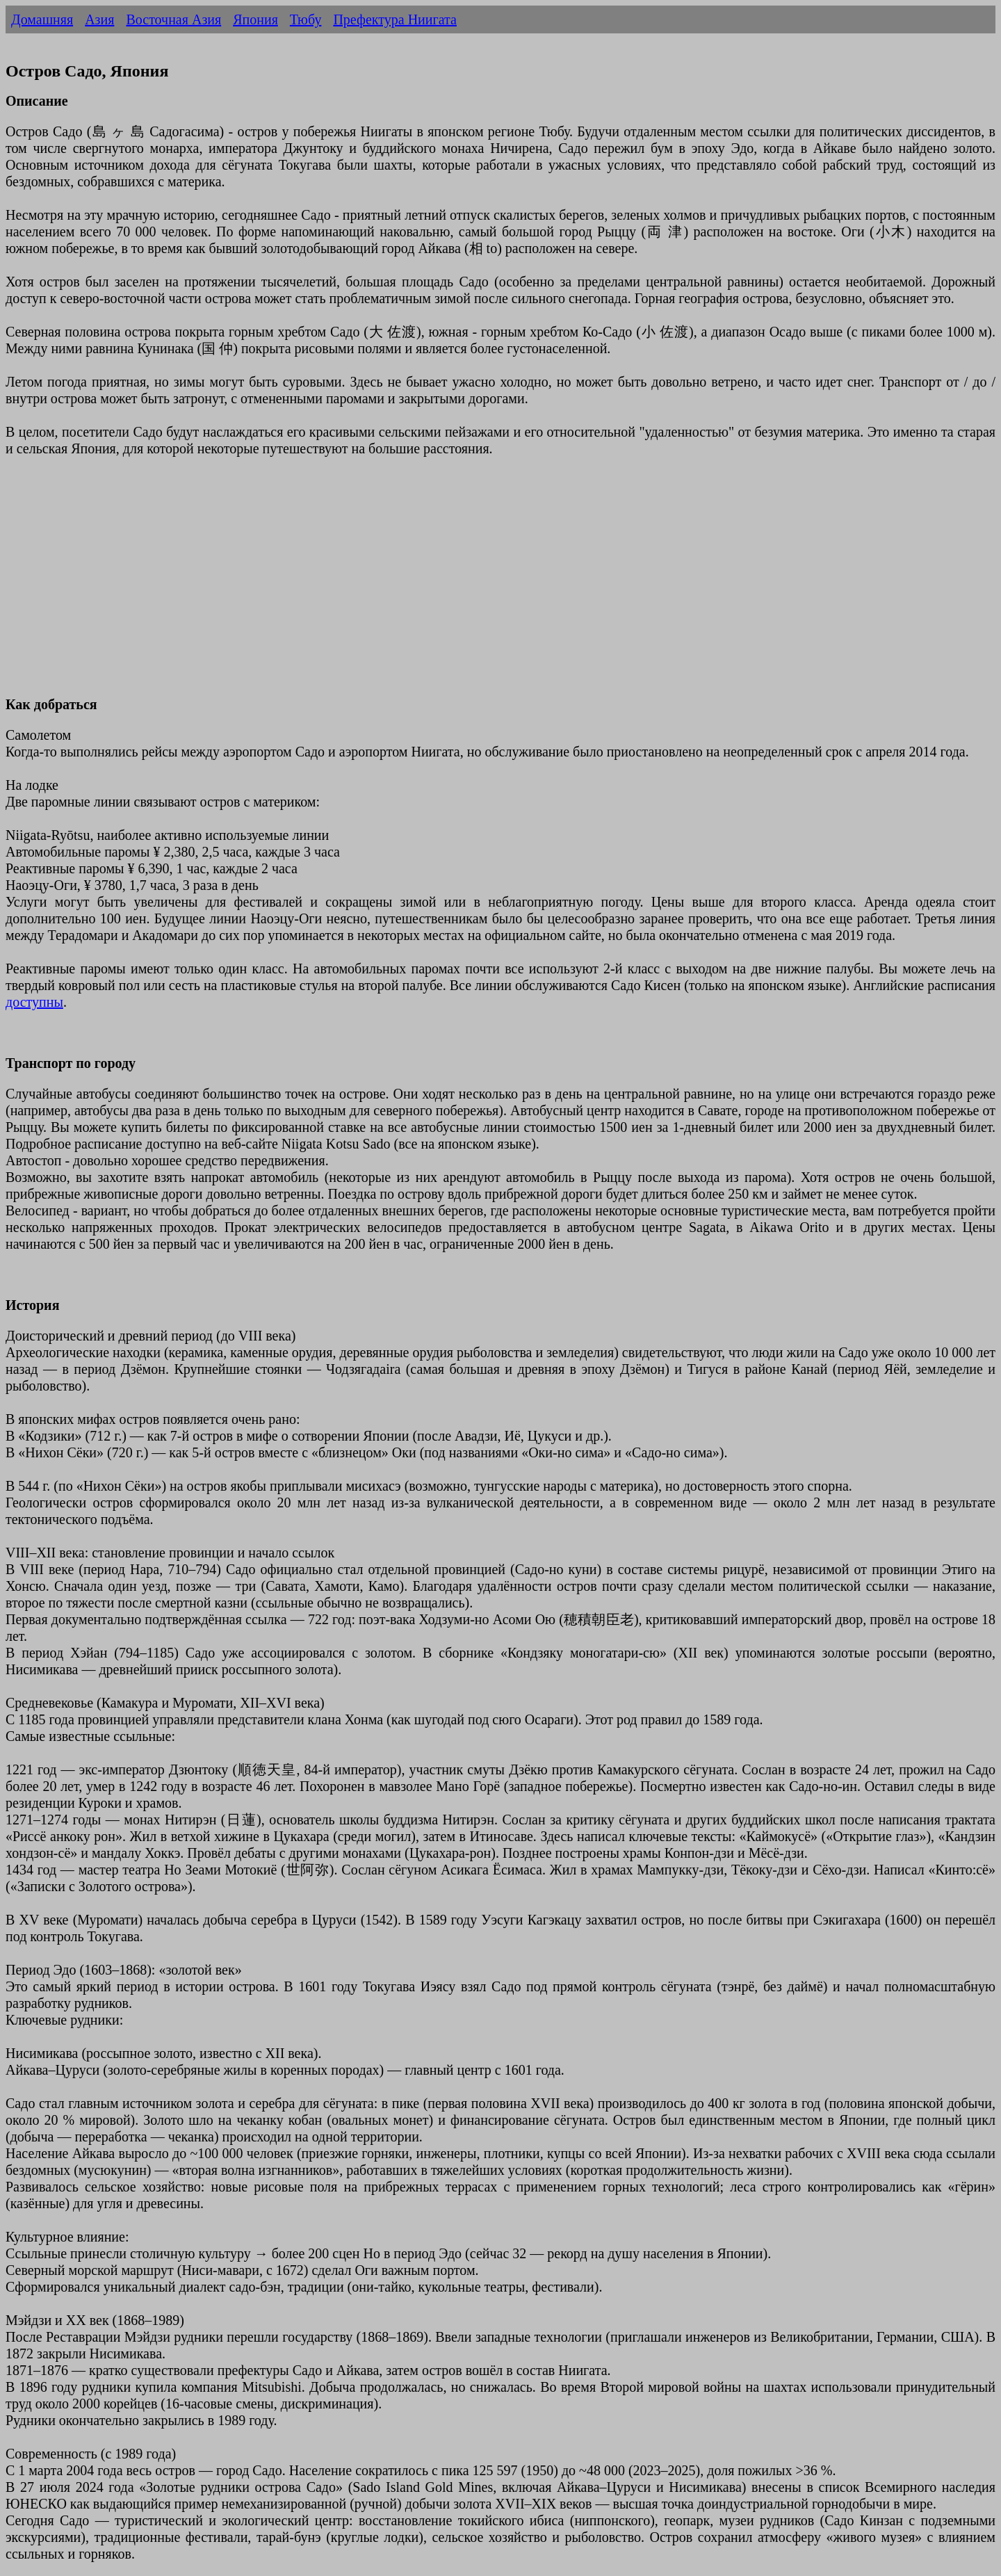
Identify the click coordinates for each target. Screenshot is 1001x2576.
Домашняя (42, 19)
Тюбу (306, 19)
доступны (34, 1002)
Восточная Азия (173, 19)
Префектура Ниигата (394, 19)
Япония (255, 19)
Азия (99, 19)
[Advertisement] (423, 584)
